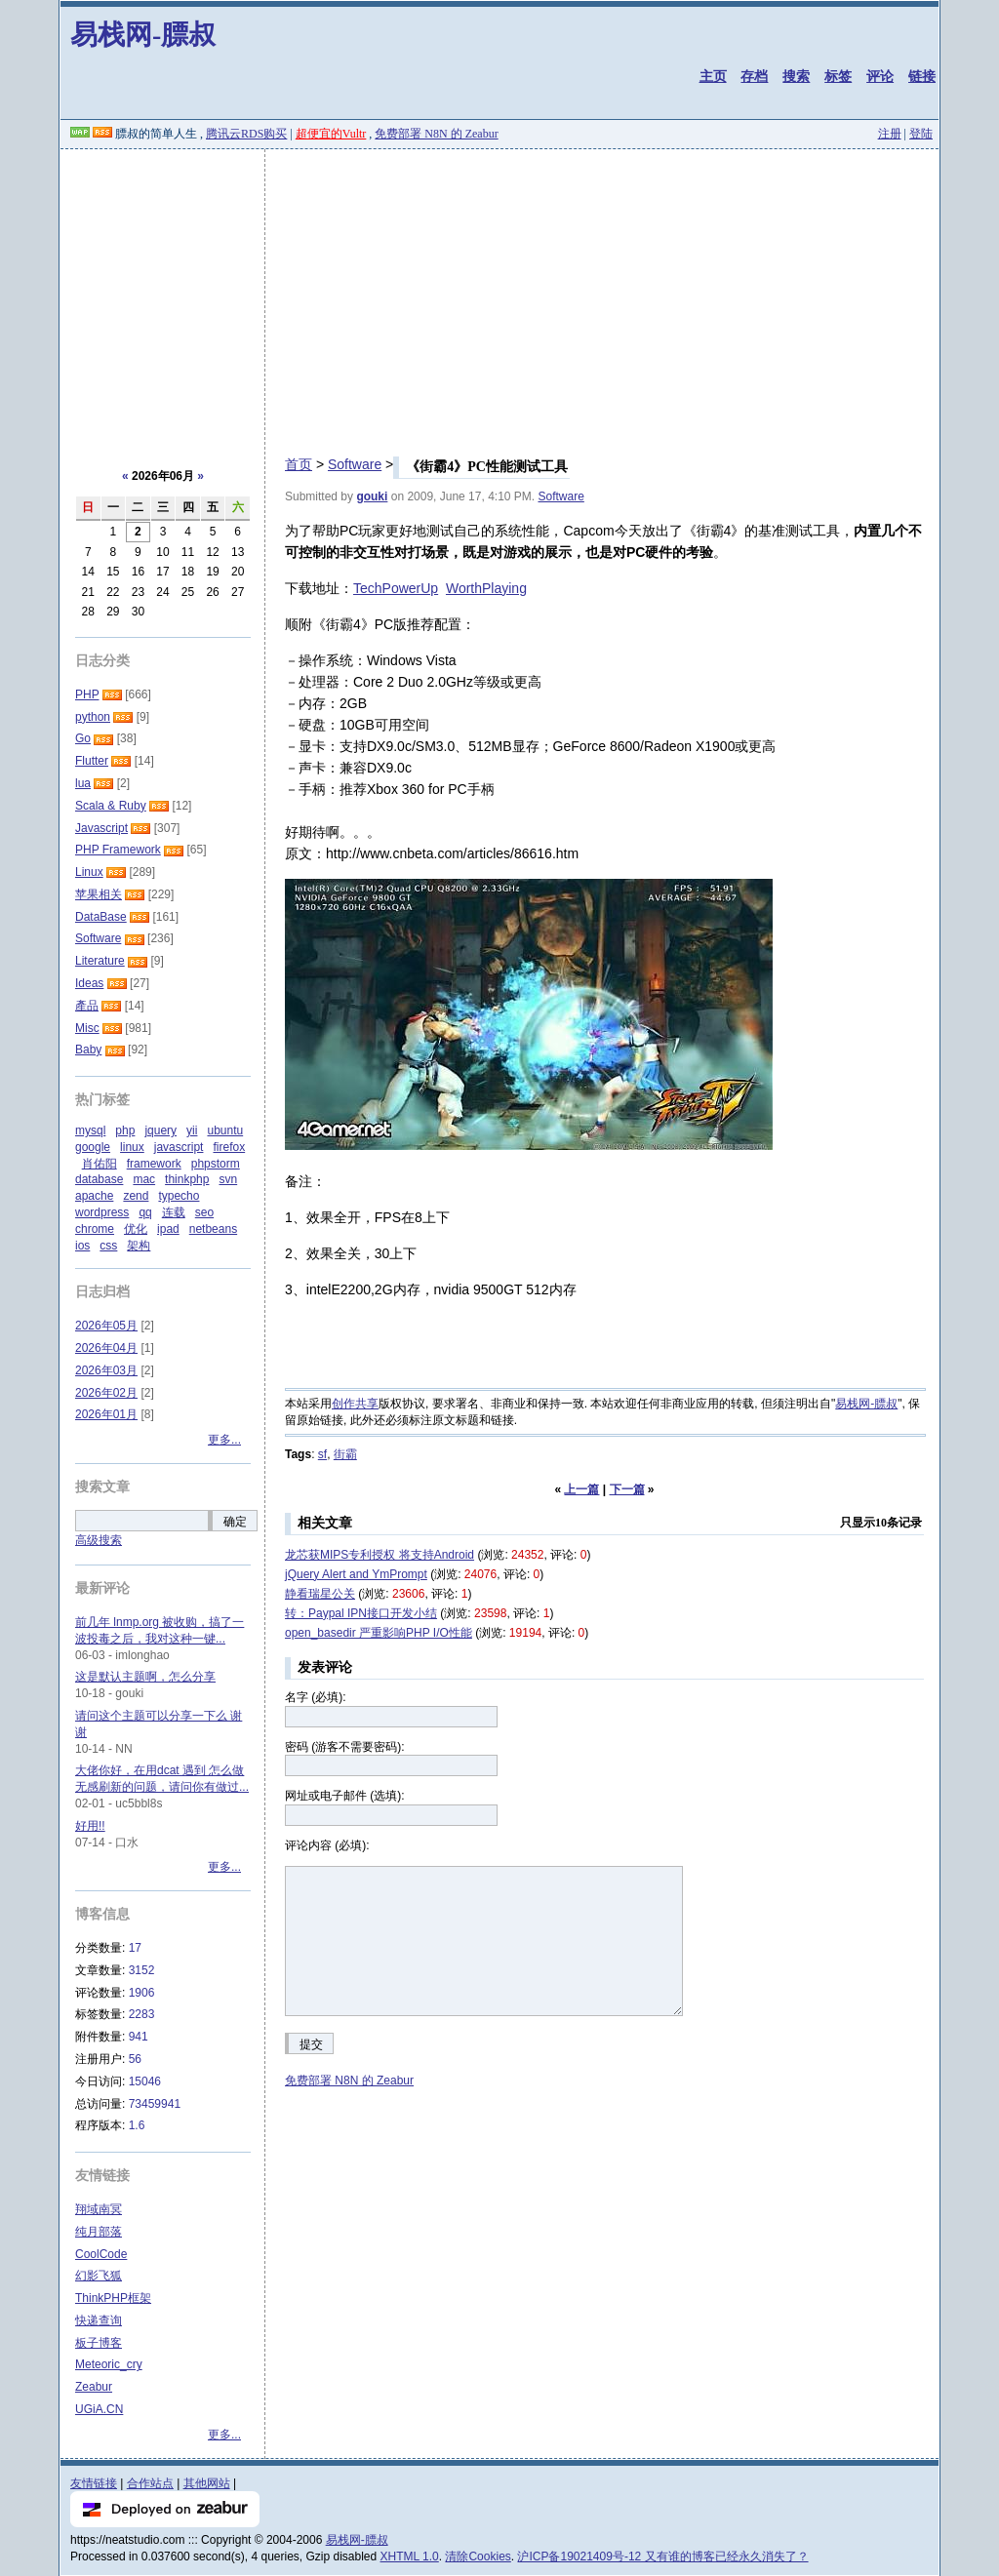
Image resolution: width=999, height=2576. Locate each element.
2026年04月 (106, 1348)
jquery (160, 1130)
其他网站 (206, 2483)
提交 (311, 2044)
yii (191, 1130)
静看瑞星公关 (320, 1594)
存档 (754, 76)
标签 (838, 76)
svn (228, 1179)
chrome (94, 1229)
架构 (138, 1245)
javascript (179, 1147)
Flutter (91, 761)
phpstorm (215, 1163)
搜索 (796, 76)
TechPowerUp (395, 588)
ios (82, 1245)
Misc (87, 1028)
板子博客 (98, 2343)
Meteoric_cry (108, 2364)
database (99, 1179)
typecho (178, 1196)
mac (144, 1179)
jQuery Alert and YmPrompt (356, 1574)
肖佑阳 (99, 1163)
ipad (168, 1229)
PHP (87, 694)
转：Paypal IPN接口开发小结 (361, 1613)
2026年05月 (106, 1325)
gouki (371, 496)
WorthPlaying (486, 588)
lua (83, 783)
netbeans (213, 1229)
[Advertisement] (499, 295)
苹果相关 (98, 894)
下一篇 (627, 1489)
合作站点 (150, 2483)
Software (354, 464)
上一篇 (581, 1489)
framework (154, 1163)
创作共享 (355, 1403)
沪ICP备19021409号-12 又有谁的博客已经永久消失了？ (662, 2556)
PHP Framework (118, 849)
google (92, 1147)
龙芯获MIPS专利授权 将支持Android (379, 1555)
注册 (889, 133)
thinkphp (187, 1179)
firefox (229, 1147)
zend (135, 1196)
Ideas (89, 983)
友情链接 (93, 2483)
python (92, 717)
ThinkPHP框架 (113, 2298)
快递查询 (98, 2320)
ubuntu (225, 1130)
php (125, 1130)
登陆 (921, 133)
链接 (922, 76)
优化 (135, 1229)
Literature (100, 961)
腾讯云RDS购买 (246, 133)
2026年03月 (106, 1370)
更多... (224, 1440)
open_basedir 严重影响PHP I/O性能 (378, 1633)
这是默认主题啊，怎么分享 (145, 1677)
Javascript (101, 828)
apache (94, 1196)
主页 (713, 76)
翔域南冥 (98, 2209)
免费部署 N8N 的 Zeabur (436, 133)
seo (204, 1212)
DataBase (101, 917)
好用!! (90, 1826)
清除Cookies (477, 2556)
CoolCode (101, 2254)
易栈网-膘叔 (143, 35)
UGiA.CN (99, 2409)
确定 (235, 1521)
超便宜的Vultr (331, 133)
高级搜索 (98, 1540)
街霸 (345, 1454)
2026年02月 (106, 1393)
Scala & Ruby (110, 805)
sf (322, 1454)
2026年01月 (106, 1414)
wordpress (102, 1212)
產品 (87, 1005)
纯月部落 (98, 2232)
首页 (298, 464)
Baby (88, 1049)
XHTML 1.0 (409, 2556)
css (108, 1245)
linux (132, 1147)
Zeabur (93, 2387)
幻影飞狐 (98, 2275)
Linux (89, 872)
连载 (173, 1212)
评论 (880, 76)
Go (83, 738)
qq (145, 1212)
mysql (90, 1130)
